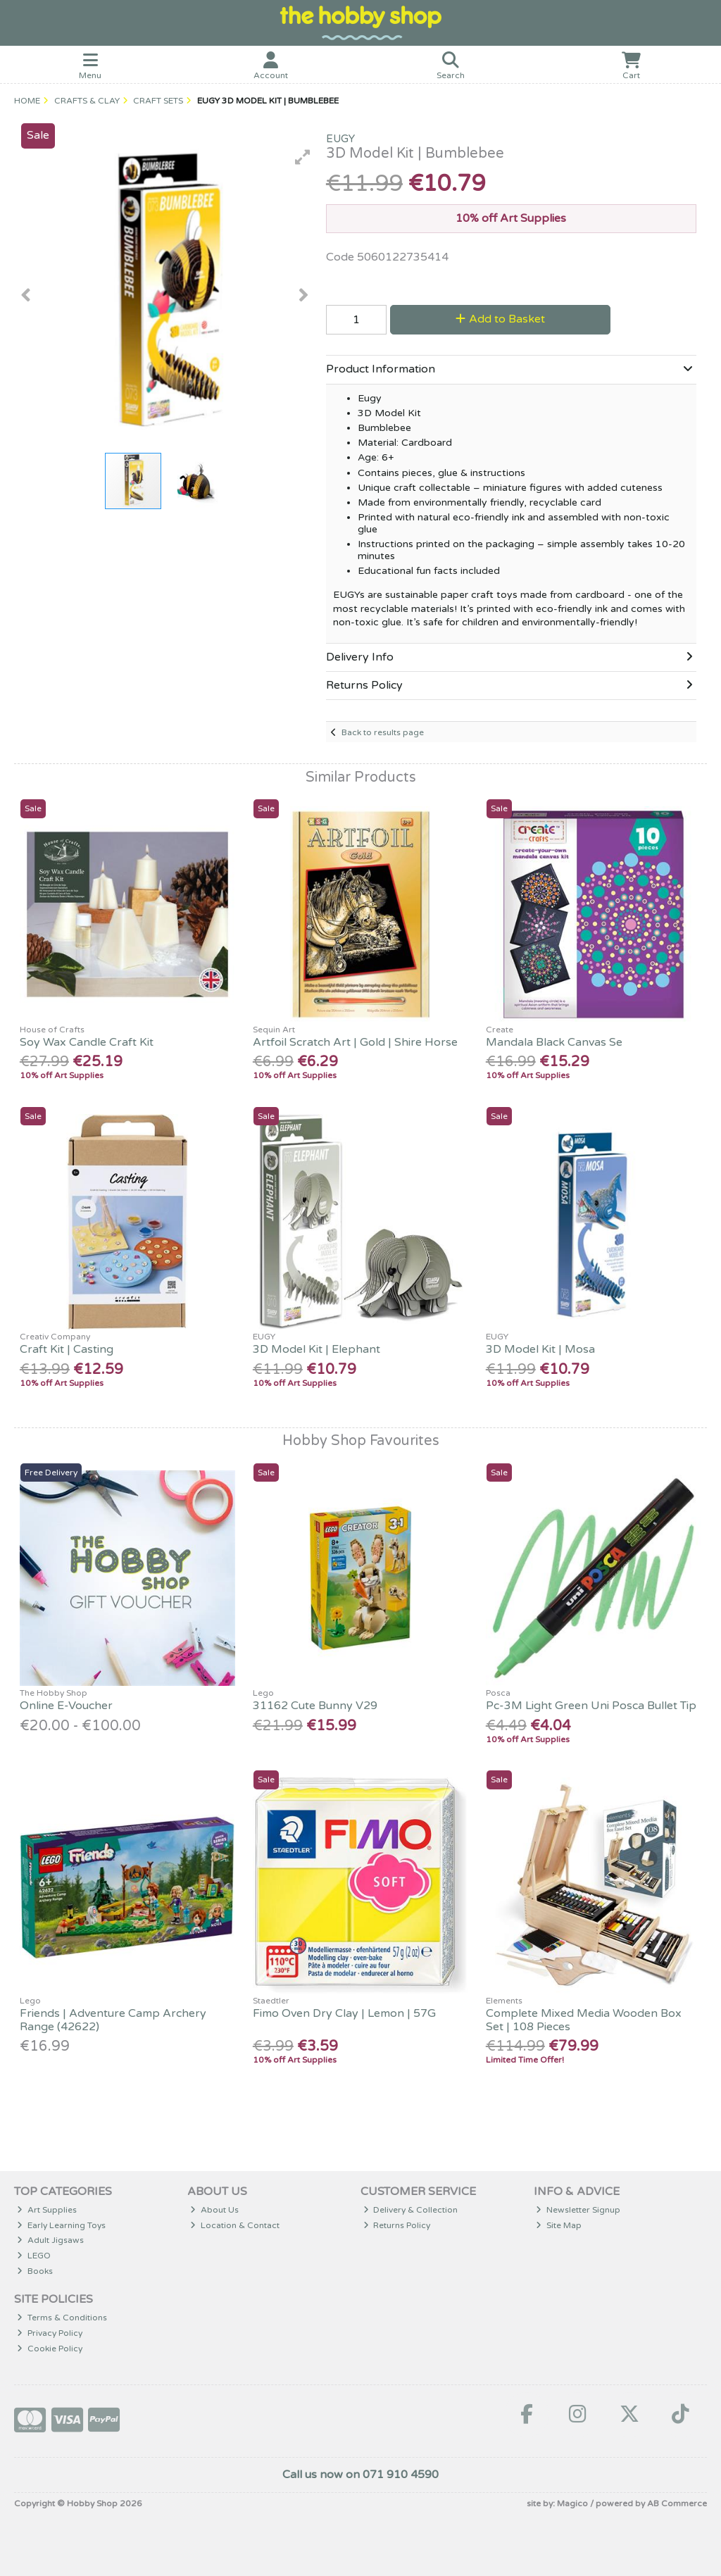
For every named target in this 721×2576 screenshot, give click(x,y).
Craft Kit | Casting (66, 1349)
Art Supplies (47, 2210)
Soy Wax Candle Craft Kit (86, 1042)
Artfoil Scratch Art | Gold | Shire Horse (355, 1042)
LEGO (34, 2256)
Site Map (559, 2225)
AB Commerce (677, 2503)
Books (35, 2271)
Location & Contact (235, 2225)
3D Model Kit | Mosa (540, 1349)
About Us (214, 2210)
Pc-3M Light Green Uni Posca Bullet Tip (591, 1706)
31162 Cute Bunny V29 (315, 1706)
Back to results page (382, 732)
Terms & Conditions (62, 2317)
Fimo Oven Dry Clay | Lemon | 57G (344, 2013)
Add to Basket (500, 319)
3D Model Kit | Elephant (316, 1349)
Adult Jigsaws (50, 2240)
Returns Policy (397, 2225)
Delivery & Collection (410, 2210)
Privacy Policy (49, 2333)
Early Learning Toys (61, 2225)
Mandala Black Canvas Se (554, 1042)
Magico (572, 2503)
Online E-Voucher (66, 1706)
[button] (302, 157)
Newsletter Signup (578, 2210)
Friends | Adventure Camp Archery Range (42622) (113, 2020)
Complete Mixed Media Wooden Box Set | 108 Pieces (584, 2020)
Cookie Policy (49, 2348)
